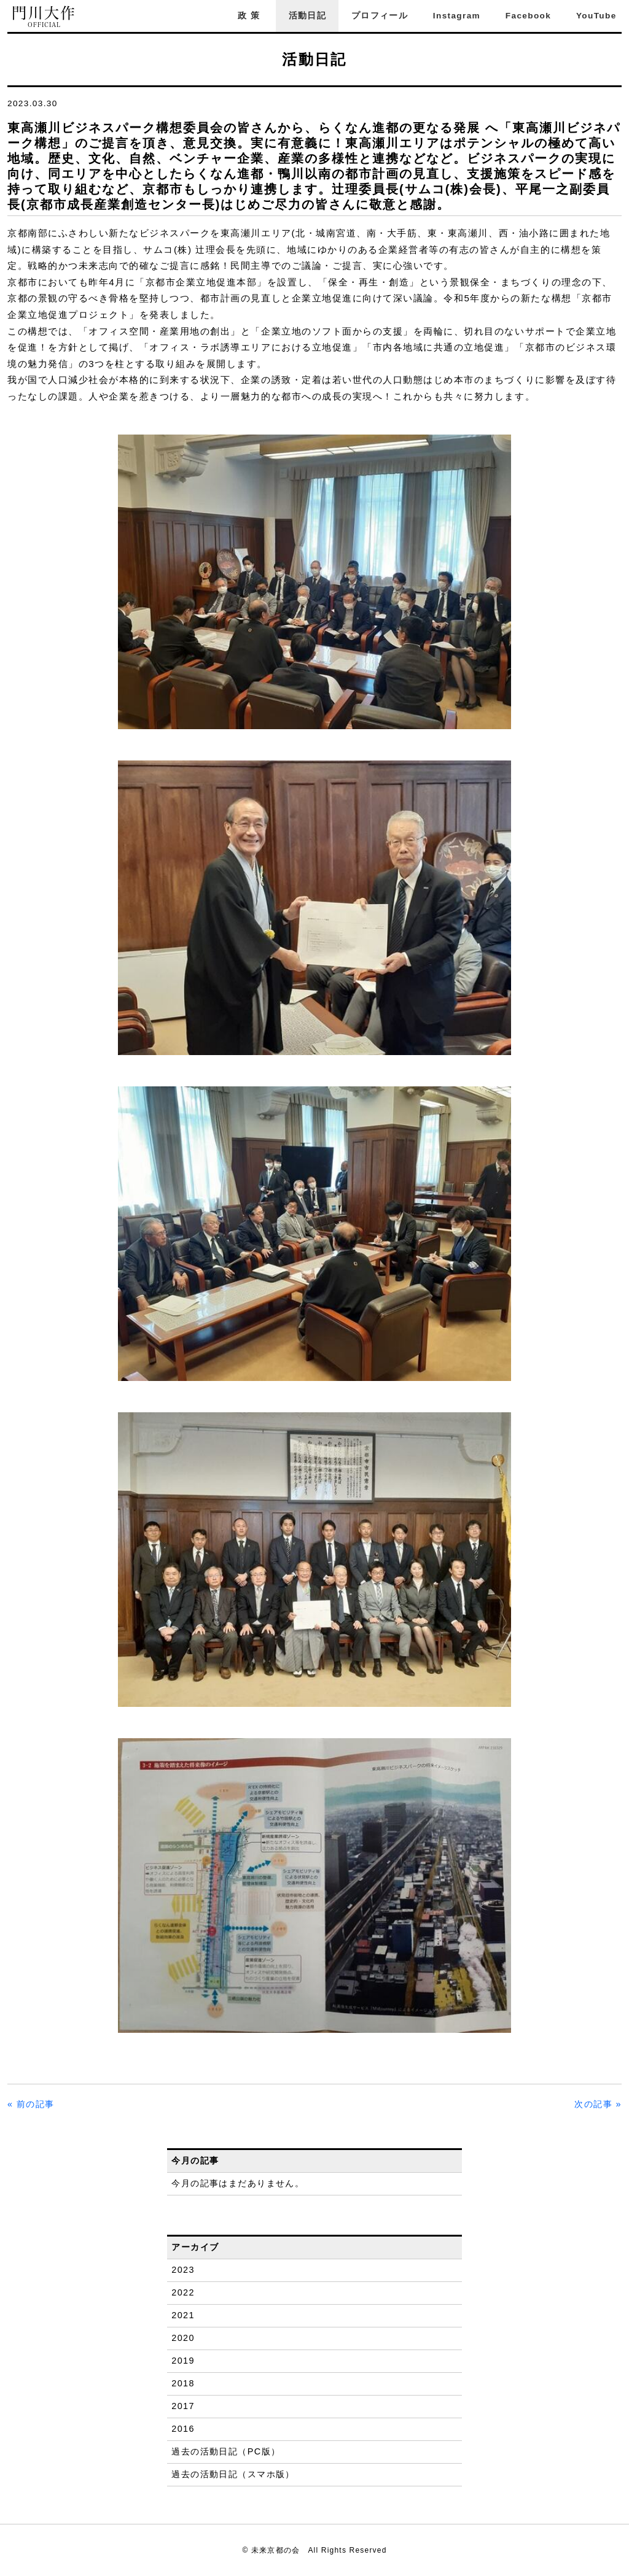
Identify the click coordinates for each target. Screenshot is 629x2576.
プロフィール (379, 15)
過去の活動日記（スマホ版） (233, 2474)
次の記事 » (598, 2104)
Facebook (528, 15)
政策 (251, 15)
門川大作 (44, 17)
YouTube (596, 15)
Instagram (456, 15)
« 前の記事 (31, 2104)
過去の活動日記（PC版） (225, 2451)
